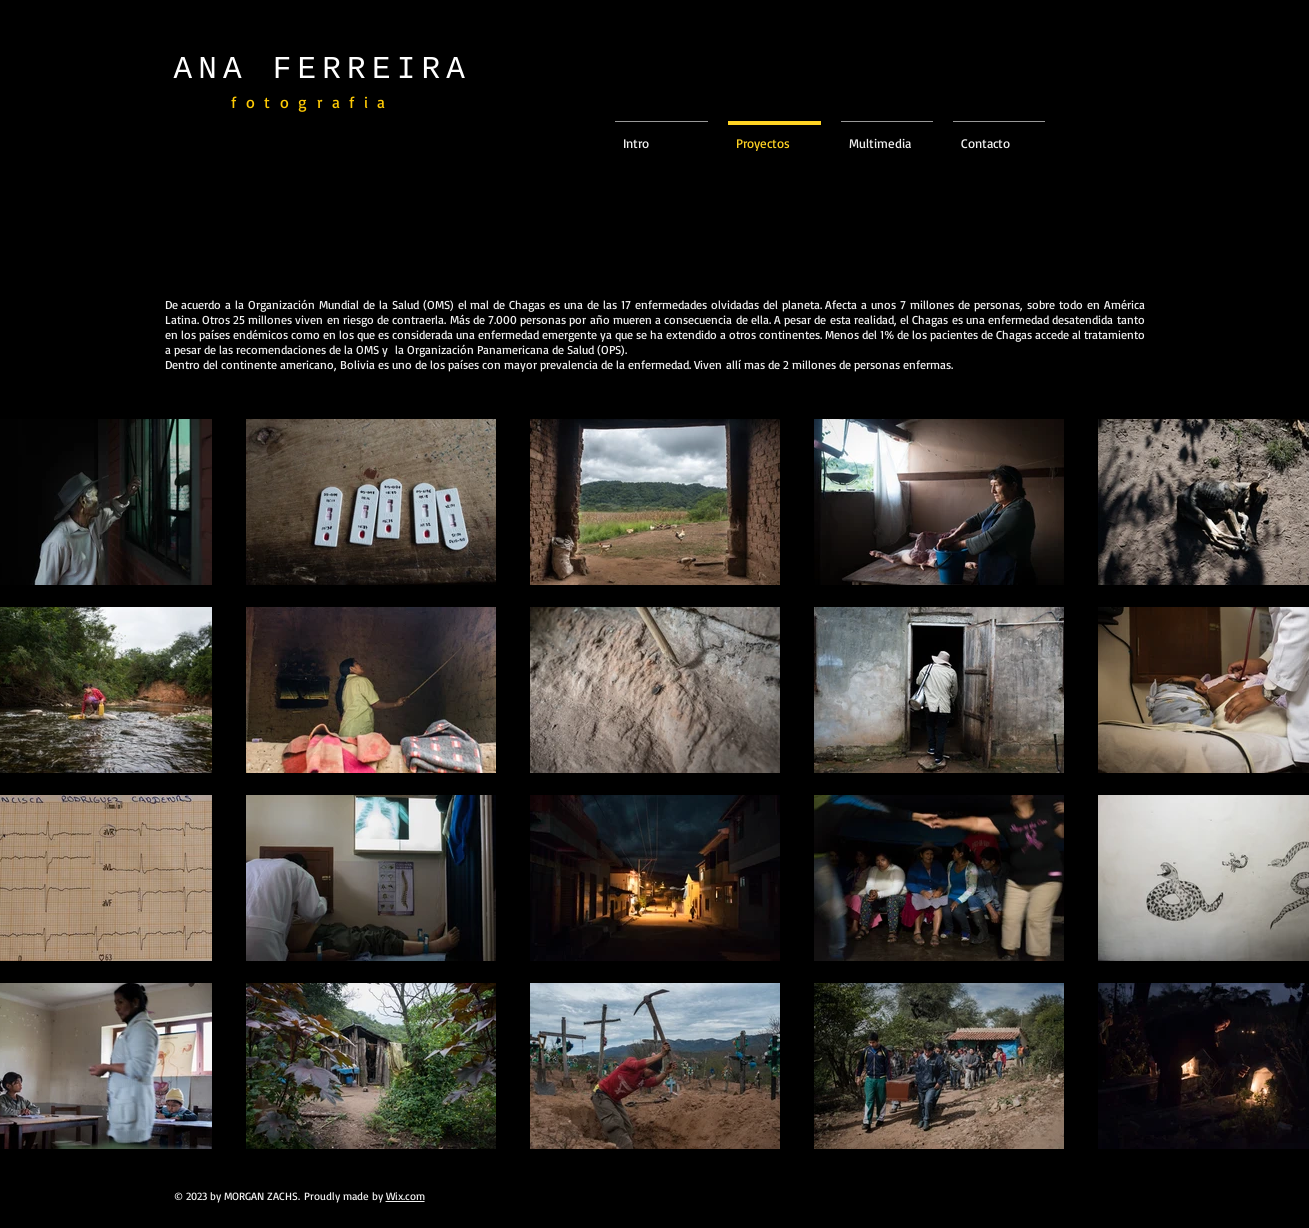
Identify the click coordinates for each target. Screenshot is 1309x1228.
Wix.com (405, 1196)
